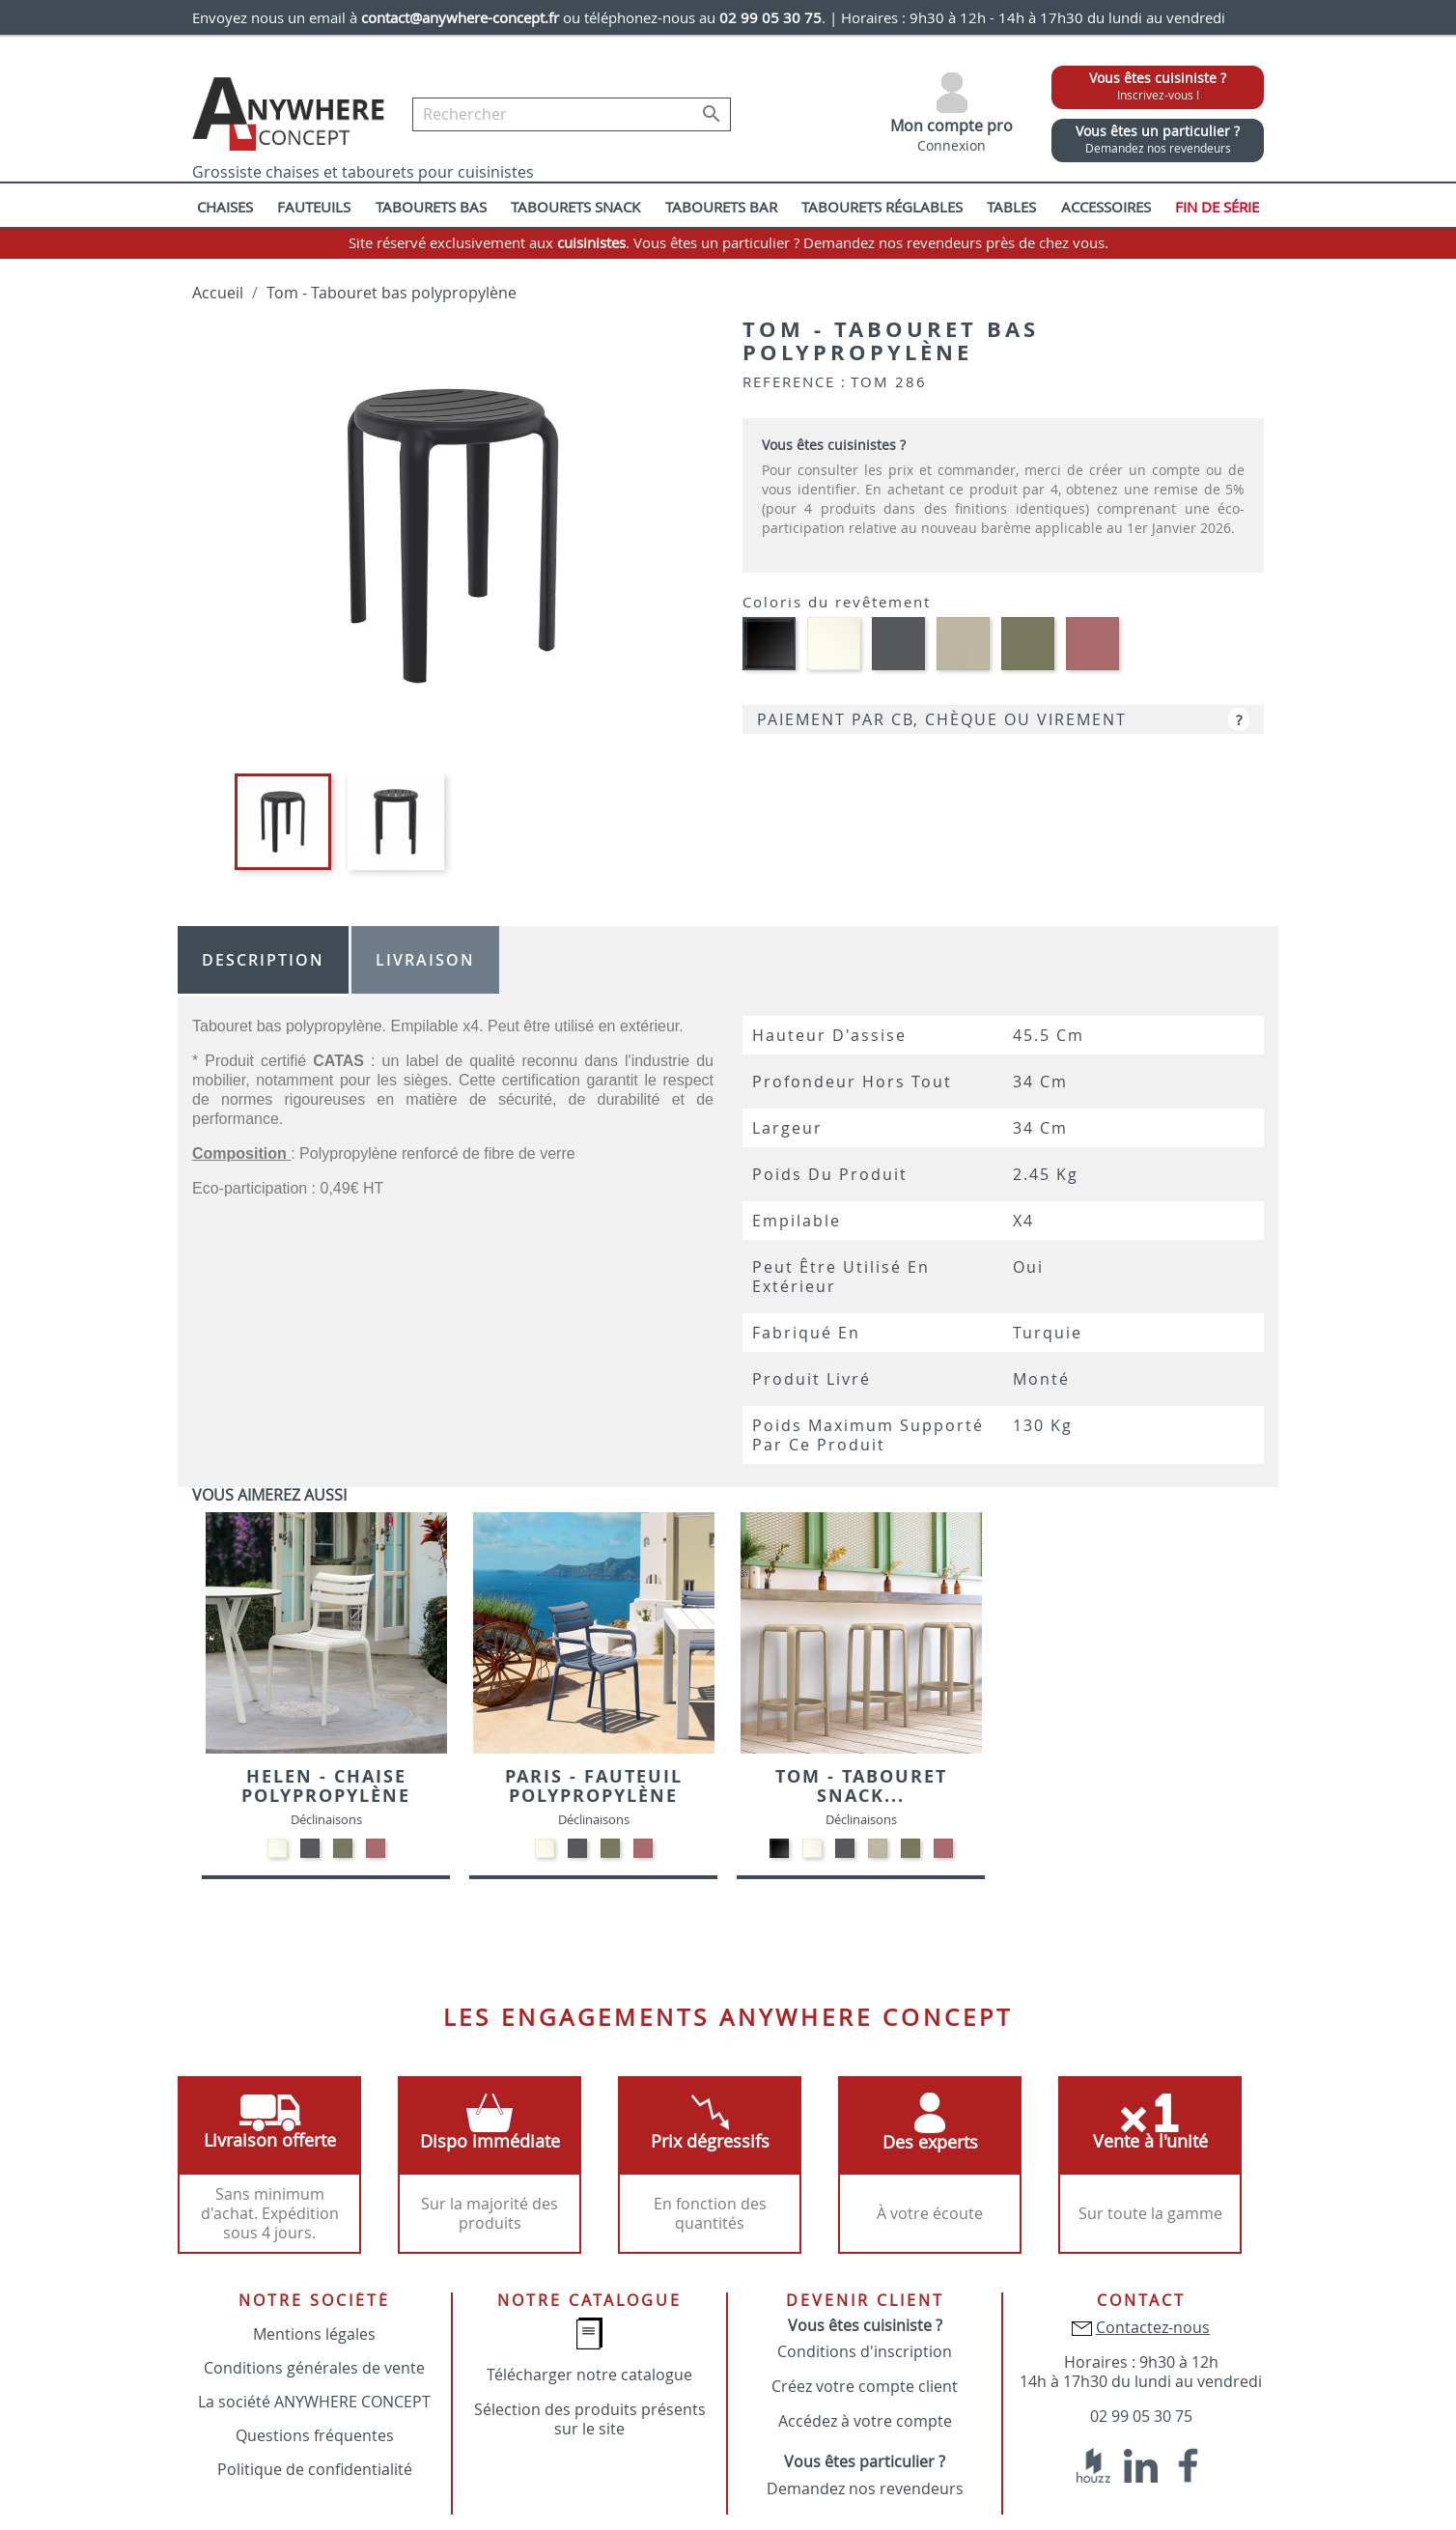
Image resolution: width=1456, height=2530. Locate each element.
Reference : (794, 381)
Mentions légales (314, 2334)
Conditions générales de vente (314, 2367)
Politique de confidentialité (314, 2469)
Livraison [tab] (425, 959)
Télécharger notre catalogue (589, 2374)
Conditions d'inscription (864, 2351)
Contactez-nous (1153, 2327)
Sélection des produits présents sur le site (590, 2419)
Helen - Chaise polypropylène (325, 1786)
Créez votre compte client (864, 2386)
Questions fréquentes (315, 2435)
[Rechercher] (571, 114)
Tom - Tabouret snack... (861, 1786)
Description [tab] (263, 959)
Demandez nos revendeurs (865, 2488)
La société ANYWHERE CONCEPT (314, 2401)
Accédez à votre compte (865, 2421)
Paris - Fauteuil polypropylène (594, 1786)
